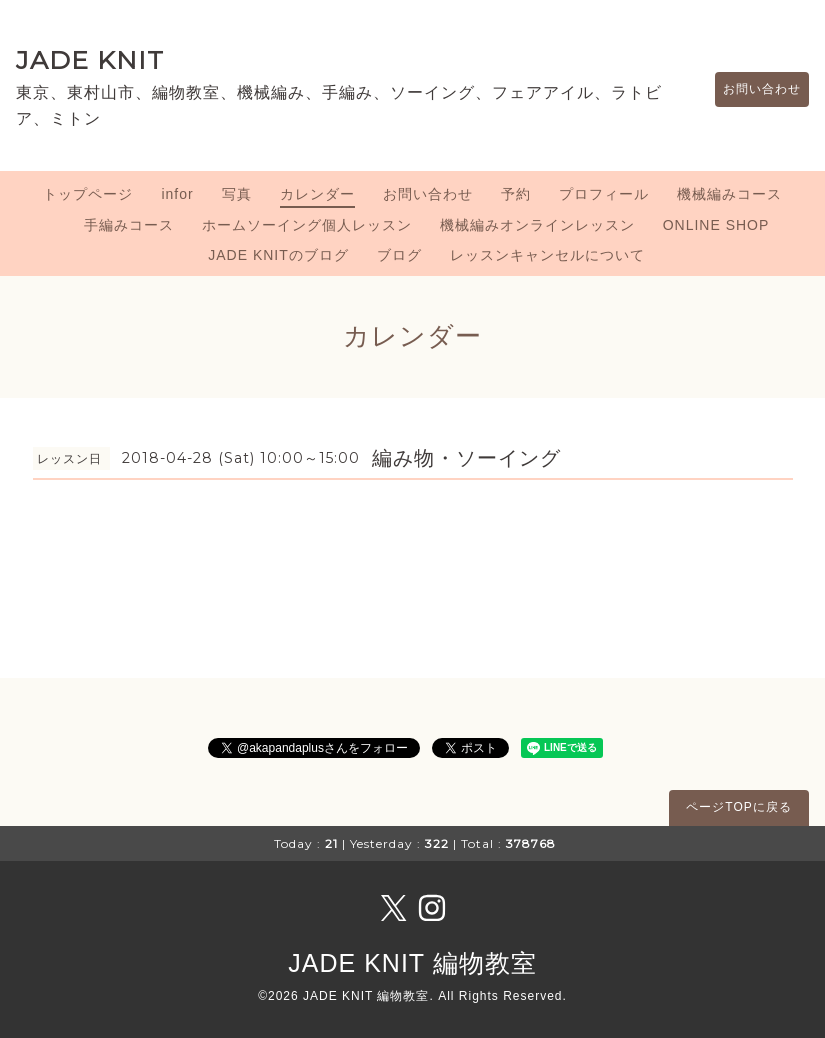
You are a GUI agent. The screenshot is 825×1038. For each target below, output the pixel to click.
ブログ (399, 255)
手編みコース (129, 225)
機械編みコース (729, 194)
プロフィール (604, 194)
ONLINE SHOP (716, 225)
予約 (516, 194)
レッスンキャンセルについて (547, 255)
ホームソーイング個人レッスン (307, 225)
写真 (237, 194)
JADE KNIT (90, 60)
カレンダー (317, 194)
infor (177, 194)
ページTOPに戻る (738, 807)
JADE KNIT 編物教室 (412, 963)
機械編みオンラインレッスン (537, 225)
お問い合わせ (752, 89)
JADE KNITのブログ (278, 255)
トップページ (88, 194)
